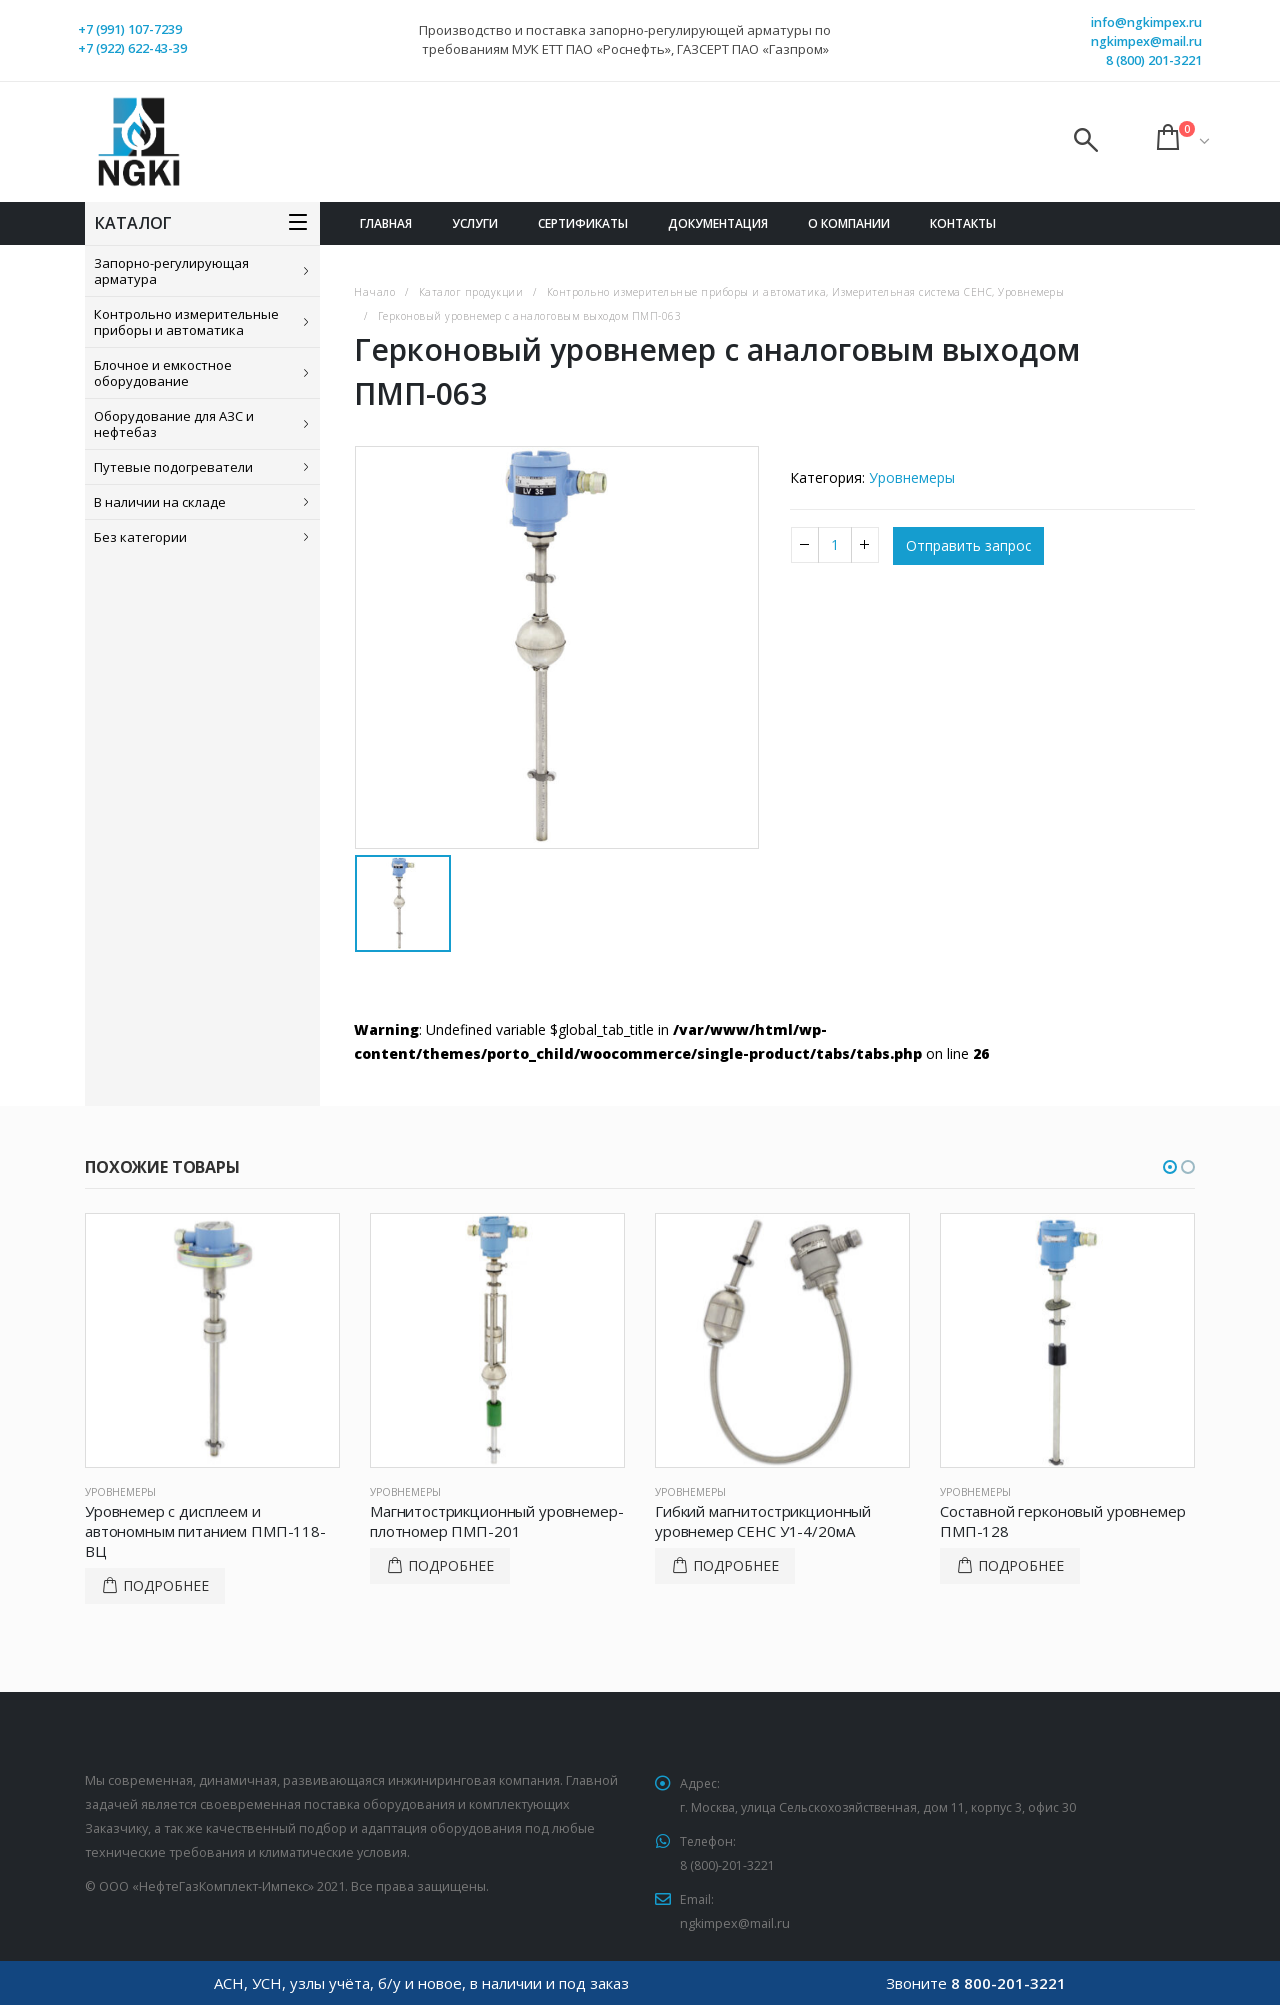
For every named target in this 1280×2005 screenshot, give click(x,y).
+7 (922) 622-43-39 (132, 48)
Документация (718, 223)
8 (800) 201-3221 (1154, 60)
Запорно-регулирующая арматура (171, 271)
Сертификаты (583, 223)
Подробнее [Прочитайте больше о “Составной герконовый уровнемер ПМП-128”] (1021, 1565)
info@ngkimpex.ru (1146, 22)
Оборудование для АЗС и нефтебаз (174, 424)
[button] (1170, 1167)
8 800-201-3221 (1008, 1983)
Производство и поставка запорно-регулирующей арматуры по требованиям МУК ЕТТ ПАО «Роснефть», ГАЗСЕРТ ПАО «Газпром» (625, 39)
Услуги (475, 223)
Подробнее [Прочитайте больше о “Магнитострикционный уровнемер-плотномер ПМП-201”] (451, 1565)
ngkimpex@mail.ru (1146, 41)
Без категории (140, 537)
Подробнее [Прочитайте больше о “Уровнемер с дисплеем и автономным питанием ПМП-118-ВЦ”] (166, 1585)
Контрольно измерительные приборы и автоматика (186, 322)
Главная (386, 223)
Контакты (963, 223)
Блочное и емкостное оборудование (163, 373)
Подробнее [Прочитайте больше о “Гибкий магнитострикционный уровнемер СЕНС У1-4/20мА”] (736, 1565)
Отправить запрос (969, 546)
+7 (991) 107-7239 (130, 29)
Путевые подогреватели (173, 467)
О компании (849, 223)
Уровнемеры (912, 477)
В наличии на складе (160, 502)
